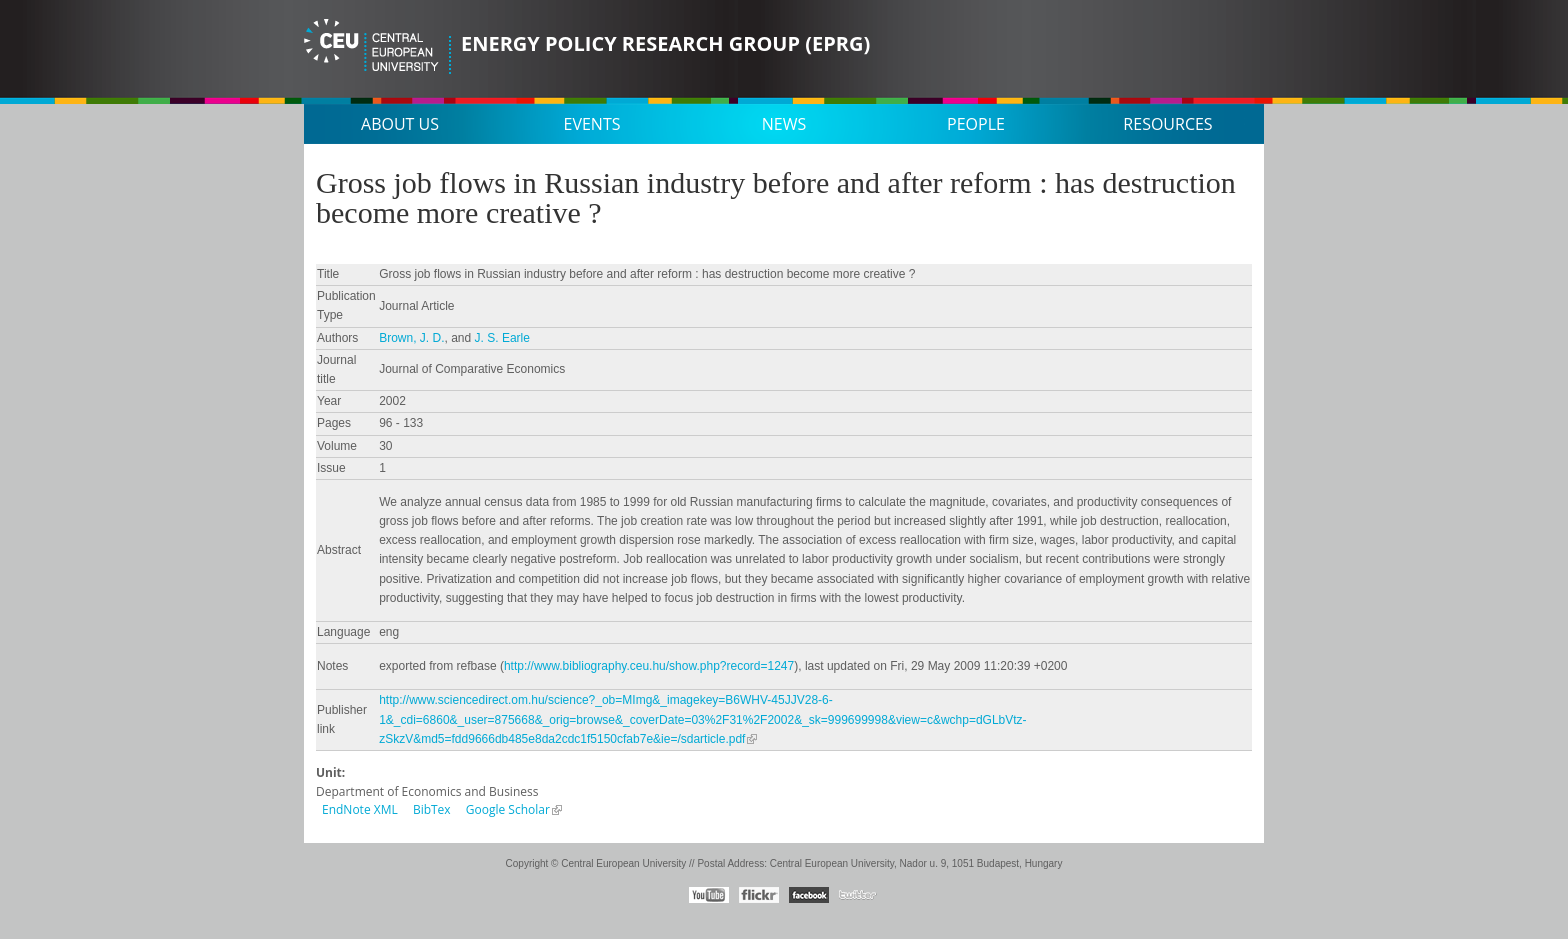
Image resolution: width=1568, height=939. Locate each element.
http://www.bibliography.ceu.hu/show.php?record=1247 (649, 666)
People (976, 124)
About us (400, 124)
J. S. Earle (502, 338)
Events (592, 124)
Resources (1167, 124)
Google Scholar (508, 809)
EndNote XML (360, 809)
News (784, 124)
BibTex (432, 809)
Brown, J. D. (411, 338)
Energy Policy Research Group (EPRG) (665, 43)
